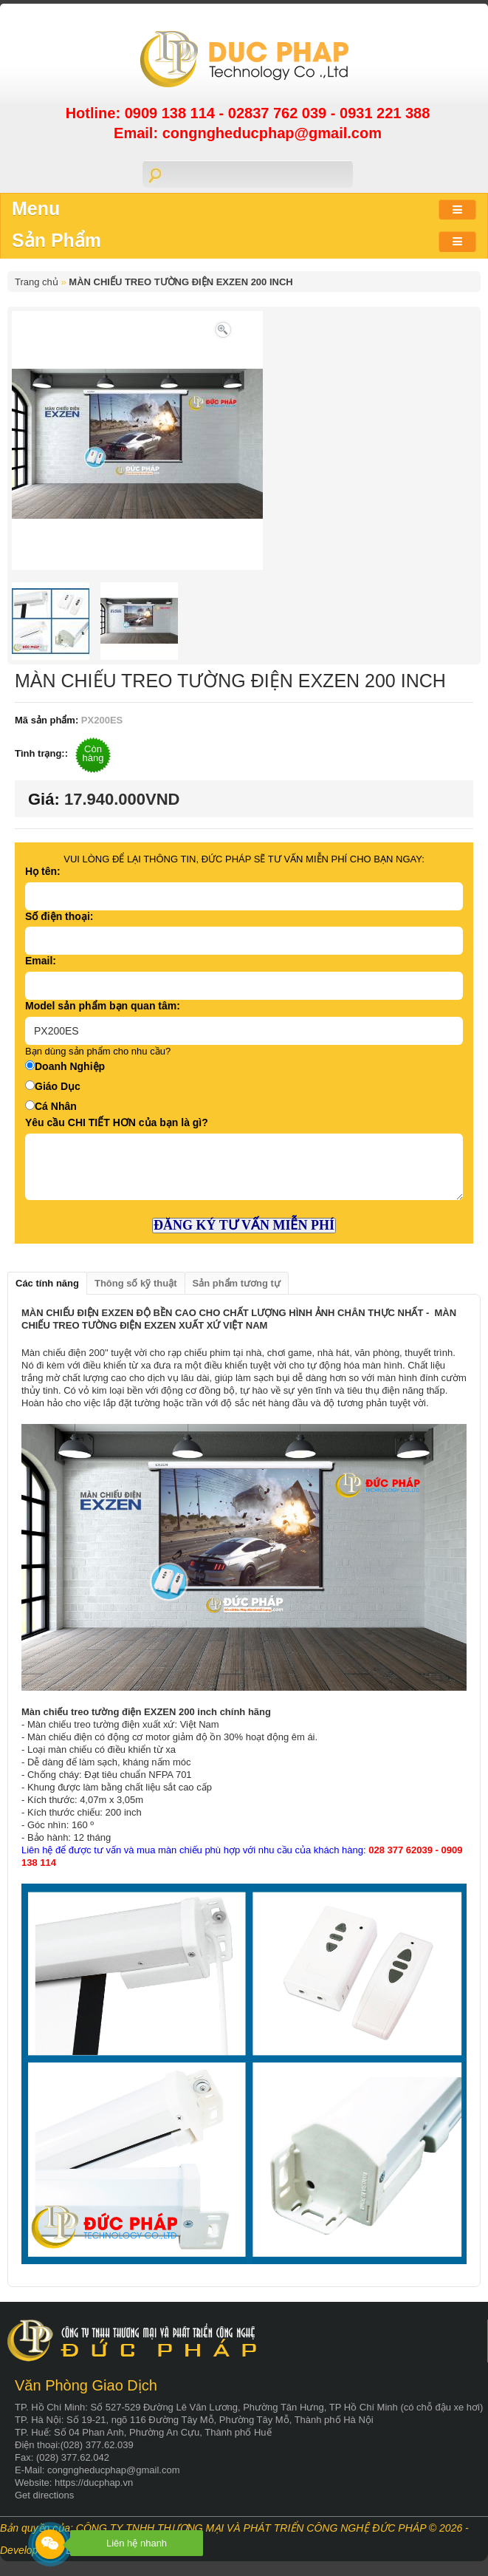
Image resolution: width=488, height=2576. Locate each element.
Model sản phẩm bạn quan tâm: (102, 1006)
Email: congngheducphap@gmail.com (248, 133)
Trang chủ (36, 281)
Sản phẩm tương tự (237, 1283)
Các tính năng (47, 1283)
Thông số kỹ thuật (135, 1283)
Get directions (44, 2495)
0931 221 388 (385, 113)
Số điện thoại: (59, 916)
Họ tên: (43, 871)
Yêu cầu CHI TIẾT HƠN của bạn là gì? (116, 1122)
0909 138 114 (172, 113)
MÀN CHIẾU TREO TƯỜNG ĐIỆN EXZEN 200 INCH (180, 281)
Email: (40, 961)
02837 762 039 (279, 113)
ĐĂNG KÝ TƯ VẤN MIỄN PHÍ (244, 1225)
